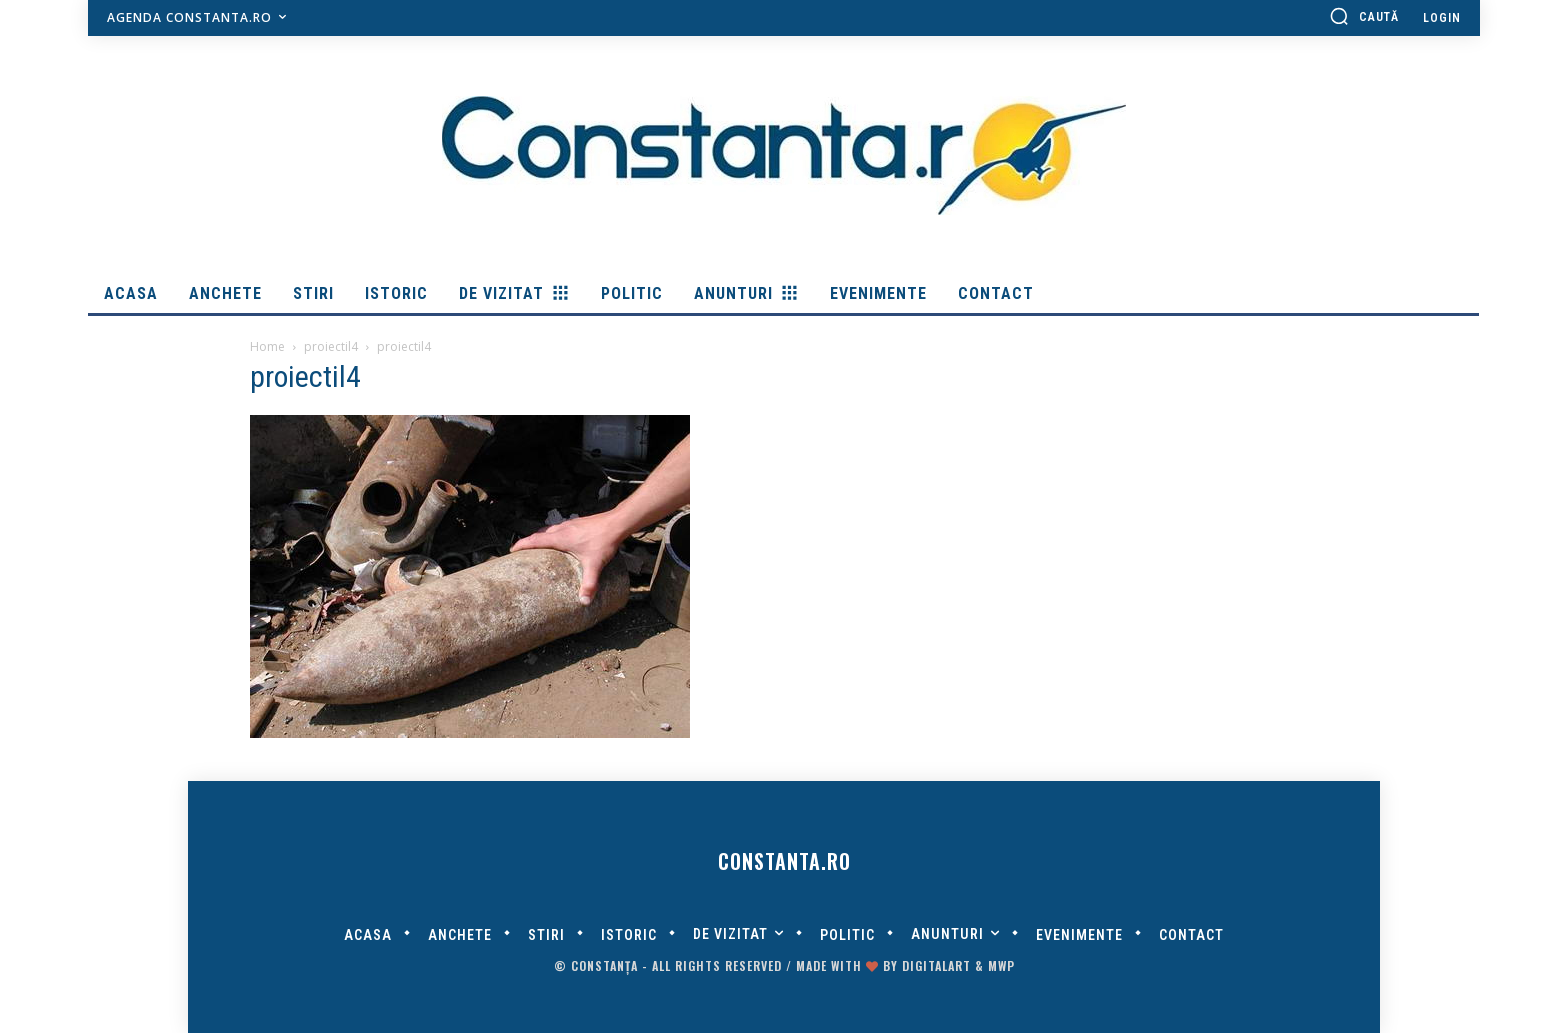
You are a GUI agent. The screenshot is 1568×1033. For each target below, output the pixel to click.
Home (267, 346)
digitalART (936, 965)
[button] (1364, 16)
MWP (1001, 965)
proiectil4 (331, 346)
